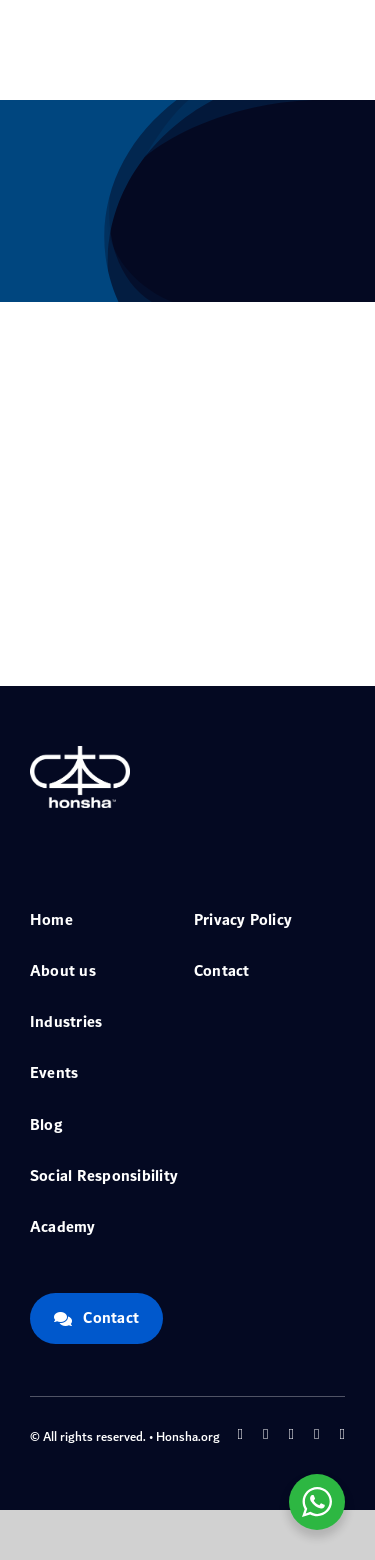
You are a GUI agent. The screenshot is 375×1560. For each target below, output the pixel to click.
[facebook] (240, 1434)
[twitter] (265, 1434)
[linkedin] (342, 1434)
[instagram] (291, 1434)
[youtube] (316, 1434)
